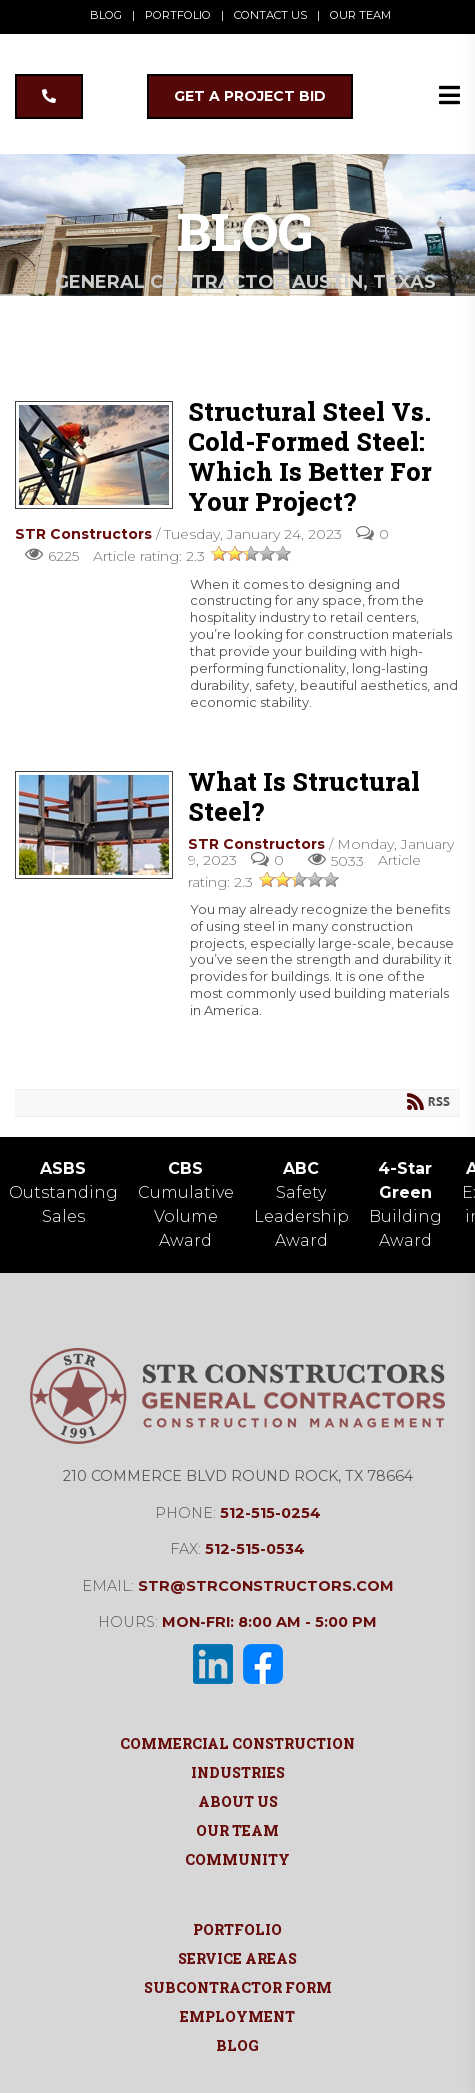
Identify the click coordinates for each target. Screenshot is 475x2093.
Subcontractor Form (238, 1987)
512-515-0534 (255, 1549)
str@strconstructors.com (266, 1586)
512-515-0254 (270, 1513)
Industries (238, 1772)
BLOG (106, 15)
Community (237, 1859)
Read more (70, 731)
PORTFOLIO (178, 15)
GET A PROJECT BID (250, 96)
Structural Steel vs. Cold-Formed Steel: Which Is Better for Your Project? (94, 455)
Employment (237, 2016)
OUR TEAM (360, 15)
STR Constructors (83, 534)
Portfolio (237, 1929)
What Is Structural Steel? (94, 825)
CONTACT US (270, 15)
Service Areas (237, 1958)
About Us (238, 1801)
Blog (237, 2045)
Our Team (237, 1830)
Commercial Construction (237, 1743)
